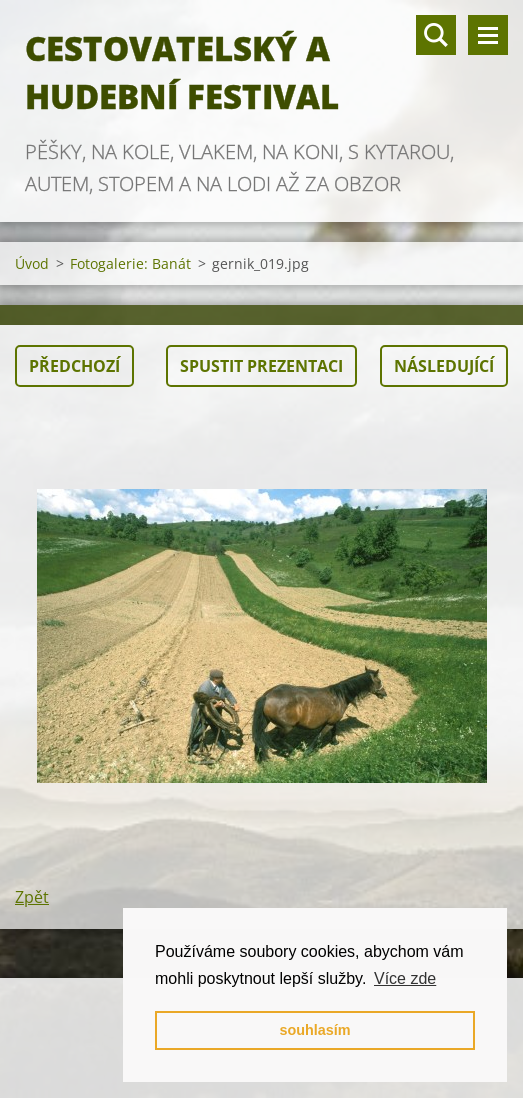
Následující (444, 366)
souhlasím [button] (314, 1030)
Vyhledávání (436, 35)
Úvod (32, 263)
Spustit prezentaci (261, 366)
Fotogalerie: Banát (130, 263)
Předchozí (74, 366)
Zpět (32, 897)
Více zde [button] (405, 978)
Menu (488, 35)
